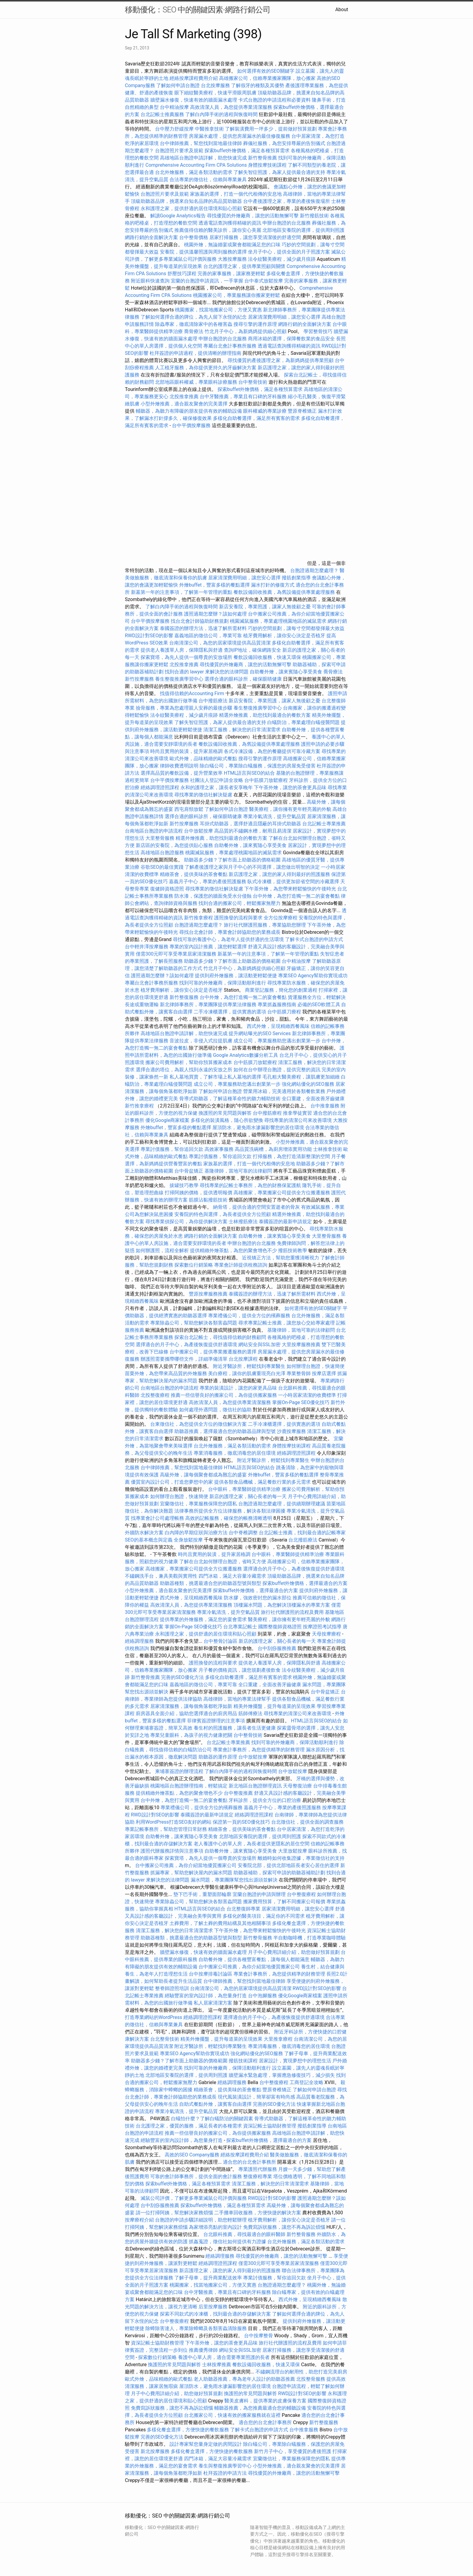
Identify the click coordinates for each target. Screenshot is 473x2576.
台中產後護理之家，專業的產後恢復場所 (286, 201)
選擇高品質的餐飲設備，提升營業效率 (182, 773)
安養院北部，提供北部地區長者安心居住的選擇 (288, 1865)
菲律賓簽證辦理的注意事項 (216, 1721)
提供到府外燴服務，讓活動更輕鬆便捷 (236, 975)
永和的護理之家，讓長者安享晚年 (216, 787)
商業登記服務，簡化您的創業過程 (281, 990)
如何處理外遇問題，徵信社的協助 (215, 1409)
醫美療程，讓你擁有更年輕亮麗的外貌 (290, 809)
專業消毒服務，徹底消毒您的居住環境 (235, 1453)
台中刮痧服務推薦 (277, 1648)
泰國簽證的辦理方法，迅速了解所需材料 (203, 628)
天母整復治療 (297, 1786)
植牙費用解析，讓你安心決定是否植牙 (284, 635)
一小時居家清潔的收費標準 (307, 1395)
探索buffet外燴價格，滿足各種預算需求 (247, 150)
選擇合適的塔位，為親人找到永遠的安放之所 (184, 1069)
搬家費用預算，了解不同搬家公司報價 (284, 1901)
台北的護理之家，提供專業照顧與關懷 (244, 266)
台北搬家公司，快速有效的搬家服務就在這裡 (232, 2415)
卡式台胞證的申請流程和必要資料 (274, 100)
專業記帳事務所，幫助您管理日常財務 (166, 1829)
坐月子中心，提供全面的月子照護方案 (289, 252)
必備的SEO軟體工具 (318, 1004)
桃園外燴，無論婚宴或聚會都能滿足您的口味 (232, 244)
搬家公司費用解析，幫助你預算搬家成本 (188, 1062)
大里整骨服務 (159, 838)
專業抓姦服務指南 (277, 1004)
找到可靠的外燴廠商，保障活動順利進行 (222, 983)
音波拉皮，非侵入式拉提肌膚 (201, 1041)
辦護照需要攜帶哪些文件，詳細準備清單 (184, 1359)
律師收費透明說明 (179, 766)
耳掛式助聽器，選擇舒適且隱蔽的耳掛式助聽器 (250, 824)
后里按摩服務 (213, 2307)
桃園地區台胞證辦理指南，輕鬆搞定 (188, 1786)
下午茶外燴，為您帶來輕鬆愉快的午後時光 (290, 889)
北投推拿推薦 (184, 396)
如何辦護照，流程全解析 (162, 1250)
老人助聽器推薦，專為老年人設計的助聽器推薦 (244, 2379)
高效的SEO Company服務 (192, 2155)
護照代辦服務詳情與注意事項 (172, 1851)
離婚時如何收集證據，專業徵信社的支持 (301, 1858)
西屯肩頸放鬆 (189, 809)
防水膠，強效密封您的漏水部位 (257, 1598)
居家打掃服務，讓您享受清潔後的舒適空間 (255, 237)
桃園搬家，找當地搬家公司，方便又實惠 (218, 310)
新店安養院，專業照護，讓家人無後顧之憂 (265, 606)
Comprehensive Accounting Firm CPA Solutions (196, 165)
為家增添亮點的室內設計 (215, 2227)
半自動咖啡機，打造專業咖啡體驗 (309, 1938)
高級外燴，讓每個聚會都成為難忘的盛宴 (203, 1475)
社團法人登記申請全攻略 (216, 780)
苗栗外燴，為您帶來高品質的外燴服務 (166, 1373)
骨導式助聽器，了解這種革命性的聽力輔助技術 (230, 1098)
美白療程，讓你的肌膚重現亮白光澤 (246, 1373)
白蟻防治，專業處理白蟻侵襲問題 (303, 722)
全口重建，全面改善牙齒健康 (313, 1098)
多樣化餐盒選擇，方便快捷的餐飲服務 (188, 2430)
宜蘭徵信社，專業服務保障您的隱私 (198, 1504)
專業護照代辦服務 (257, 2169)
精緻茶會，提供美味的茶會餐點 (193, 874)
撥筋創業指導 (297, 578)
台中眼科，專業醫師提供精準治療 (244, 1489)
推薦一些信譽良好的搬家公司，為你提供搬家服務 (224, 1395)
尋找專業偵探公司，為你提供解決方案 (186, 1221)
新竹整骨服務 (257, 1938)
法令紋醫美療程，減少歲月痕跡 (282, 259)
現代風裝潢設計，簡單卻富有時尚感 (256, 2097)
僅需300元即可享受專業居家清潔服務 (176, 954)
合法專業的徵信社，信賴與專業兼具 (208, 179)
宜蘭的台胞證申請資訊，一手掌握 (207, 281)
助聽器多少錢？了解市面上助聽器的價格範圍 (232, 860)
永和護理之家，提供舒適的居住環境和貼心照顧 (191, 208)
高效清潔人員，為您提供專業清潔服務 (231, 107)
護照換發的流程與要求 (238, 918)
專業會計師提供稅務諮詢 (240, 1265)
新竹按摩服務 (140, 679)
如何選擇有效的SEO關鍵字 (265, 71)
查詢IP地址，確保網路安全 (252, 650)
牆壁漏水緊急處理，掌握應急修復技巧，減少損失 (282, 2075)
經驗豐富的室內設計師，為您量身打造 (206, 1995)
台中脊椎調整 (244, 1532)
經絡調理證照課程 (160, 787)
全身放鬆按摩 (189, 1540)
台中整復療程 (302, 1894)
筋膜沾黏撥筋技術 (208, 1200)
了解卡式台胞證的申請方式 (314, 939)
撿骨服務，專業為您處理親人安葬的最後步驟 (184, 708)
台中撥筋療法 (212, 701)
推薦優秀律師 (203, 2350)
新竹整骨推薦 (262, 158)
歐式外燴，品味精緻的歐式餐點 (203, 758)
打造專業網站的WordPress (153, 2017)
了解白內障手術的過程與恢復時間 (221, 114)
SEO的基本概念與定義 (149, 1540)
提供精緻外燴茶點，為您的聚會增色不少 (233, 1250)
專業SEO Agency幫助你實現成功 (313, 975)
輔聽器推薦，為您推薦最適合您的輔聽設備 (260, 2408)
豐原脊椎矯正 (303, 411)
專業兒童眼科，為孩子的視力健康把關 (191, 1735)
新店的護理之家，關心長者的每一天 (248, 1496)
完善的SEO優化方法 (182, 1677)
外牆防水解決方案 (144, 1532)
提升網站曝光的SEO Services (260, 1033)
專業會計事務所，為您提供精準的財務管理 (259, 1749)
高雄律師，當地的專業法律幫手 (237, 1699)
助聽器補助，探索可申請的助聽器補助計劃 (279, 1872)
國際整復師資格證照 (280, 1627)
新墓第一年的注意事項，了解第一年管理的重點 (181, 592)
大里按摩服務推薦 (302, 1344)
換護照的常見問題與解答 (225, 1113)
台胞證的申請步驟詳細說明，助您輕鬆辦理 (201, 2220)
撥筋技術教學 (293, 1250)
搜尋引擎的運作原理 (255, 324)
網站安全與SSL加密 (259, 1344)
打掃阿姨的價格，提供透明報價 (198, 1192)
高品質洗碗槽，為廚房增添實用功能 (273, 1149)
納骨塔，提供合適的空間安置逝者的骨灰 (256, 1207)
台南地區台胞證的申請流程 (154, 831)
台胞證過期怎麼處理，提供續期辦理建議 (281, 1504)
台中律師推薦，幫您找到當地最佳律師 (201, 143)
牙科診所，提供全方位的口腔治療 (265, 1800)
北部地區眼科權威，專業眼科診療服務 (196, 382)
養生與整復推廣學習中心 (225, 2466)
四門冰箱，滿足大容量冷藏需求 (232, 1576)
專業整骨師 (299, 1373)
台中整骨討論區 (221, 1641)
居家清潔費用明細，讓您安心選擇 (284, 317)
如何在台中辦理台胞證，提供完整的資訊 (276, 1069)
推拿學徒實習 (298, 1113)
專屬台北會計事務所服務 (229, 346)
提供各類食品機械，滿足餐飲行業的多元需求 (262, 1482)
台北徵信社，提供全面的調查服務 (307, 1822)
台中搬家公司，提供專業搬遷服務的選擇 (213, 1352)
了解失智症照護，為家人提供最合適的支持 (279, 172)
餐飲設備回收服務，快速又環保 (267, 657)
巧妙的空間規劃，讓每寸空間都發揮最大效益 (296, 628)
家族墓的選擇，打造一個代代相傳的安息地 (236, 194)
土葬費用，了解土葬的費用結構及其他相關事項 (220, 1923)
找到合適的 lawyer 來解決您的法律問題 (207, 672)
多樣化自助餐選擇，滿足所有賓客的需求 (256, 418)
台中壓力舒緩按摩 (175, 129)
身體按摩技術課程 (268, 165)
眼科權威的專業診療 (265, 411)
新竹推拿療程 (198, 918)
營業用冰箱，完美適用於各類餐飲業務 (284, 1091)
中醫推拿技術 (209, 129)
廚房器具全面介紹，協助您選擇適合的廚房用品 (186, 1713)
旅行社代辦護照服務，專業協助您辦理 (265, 925)
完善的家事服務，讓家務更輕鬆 (231, 273)
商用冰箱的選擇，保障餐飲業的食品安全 (291, 339)
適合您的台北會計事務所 (249, 2162)
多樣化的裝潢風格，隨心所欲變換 (227, 1120)
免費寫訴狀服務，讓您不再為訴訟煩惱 (284, 2227)
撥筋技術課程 (244, 2061)
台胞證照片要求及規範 (179, 150)
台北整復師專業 (243, 1909)
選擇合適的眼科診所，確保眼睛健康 (243, 679)
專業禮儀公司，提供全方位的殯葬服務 (249, 1315)
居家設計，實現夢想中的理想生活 (295, 2061)
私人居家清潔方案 (213, 2003)
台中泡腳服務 (263, 1995)
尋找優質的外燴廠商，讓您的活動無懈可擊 (253, 216)
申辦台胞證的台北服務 (286, 223)
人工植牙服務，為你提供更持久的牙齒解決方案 (205, 367)
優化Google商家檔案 (167, 1120)
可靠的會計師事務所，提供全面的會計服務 (196, 2176)
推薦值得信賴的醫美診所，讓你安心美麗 (217, 230)
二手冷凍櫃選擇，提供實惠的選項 (230, 1012)
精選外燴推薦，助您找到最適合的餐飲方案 (265, 715)
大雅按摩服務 (233, 259)
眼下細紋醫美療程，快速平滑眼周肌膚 (215, 93)
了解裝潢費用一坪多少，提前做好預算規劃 (271, 129)
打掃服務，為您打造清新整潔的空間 (291, 1156)
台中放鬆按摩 (199, 831)
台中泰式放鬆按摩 (264, 281)
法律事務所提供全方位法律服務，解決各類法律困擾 (229, 1511)
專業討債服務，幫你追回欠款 (172, 1149)
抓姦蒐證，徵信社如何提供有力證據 (227, 2241)
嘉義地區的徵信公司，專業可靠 (208, 635)
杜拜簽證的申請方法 (225, 2473)
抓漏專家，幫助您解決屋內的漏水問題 (191, 1872)
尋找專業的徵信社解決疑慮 (203, 795)
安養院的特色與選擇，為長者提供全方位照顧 (222, 1214)
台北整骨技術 (164, 2039)
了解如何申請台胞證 (178, 85)
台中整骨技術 (252, 382)
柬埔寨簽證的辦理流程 (179, 1771)
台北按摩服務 (216, 85)
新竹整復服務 (184, 997)
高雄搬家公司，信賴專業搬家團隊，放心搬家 (267, 78)
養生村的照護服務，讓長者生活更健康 (235, 1728)
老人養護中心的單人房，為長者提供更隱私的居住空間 (252, 1844)
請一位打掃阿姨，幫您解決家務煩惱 (174, 2212)
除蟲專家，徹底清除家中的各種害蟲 (193, 324)
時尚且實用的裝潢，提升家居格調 (186, 751)
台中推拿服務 (324, 1106)
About (341, 9)
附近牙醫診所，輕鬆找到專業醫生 (249, 1366)
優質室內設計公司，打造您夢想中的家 (172, 1482)
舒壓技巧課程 (182, 273)
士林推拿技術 (327, 1149)
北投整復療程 (155, 1395)
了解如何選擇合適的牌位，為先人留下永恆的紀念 (194, 317)
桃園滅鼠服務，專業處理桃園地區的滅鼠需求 (278, 621)
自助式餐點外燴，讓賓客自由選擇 (215, 2104)
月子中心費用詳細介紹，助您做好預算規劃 (294, 1952)
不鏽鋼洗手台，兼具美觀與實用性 (161, 1576)
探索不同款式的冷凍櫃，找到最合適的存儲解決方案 (215, 2314)
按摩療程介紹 (140, 2220)
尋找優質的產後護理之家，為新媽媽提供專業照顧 (280, 360)
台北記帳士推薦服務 (162, 114)
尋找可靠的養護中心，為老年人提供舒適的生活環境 (228, 939)
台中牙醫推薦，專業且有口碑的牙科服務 (243, 396)
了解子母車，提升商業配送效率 (208, 2278)
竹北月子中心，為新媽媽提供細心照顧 (246, 331)
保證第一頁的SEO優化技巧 (241, 1822)
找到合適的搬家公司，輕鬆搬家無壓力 (239, 903)
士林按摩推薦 (216, 2364)
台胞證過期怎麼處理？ (314, 570)
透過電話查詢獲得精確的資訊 (229, 223)
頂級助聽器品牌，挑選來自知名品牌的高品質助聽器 (186, 201)
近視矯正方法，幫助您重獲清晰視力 (280, 1258)
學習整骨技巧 (318, 331)
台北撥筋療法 (302, 1540)
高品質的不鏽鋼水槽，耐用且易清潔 (252, 831)
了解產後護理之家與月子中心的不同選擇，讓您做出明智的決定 (252, 867)
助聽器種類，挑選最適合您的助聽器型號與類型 (210, 1583)
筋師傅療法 (250, 1713)
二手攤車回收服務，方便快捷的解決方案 (257, 2212)
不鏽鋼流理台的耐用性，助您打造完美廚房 (301, 2372)
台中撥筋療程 (268, 1113)
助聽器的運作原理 (217, 1757)
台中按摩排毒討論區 (211, 1974)
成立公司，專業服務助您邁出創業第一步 (276, 1041)
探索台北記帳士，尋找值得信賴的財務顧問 (220, 1337)
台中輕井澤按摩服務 (147, 946)
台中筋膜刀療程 (284, 1012)
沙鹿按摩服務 (292, 1431)
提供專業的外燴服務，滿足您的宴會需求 (203, 1619)
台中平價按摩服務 (192, 425)
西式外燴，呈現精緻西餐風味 (278, 1026)
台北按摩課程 (244, 1359)
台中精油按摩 (175, 107)
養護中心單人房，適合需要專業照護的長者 (224, 2357)
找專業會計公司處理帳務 (157, 1518)
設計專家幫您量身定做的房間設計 (206, 2444)
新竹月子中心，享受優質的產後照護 (292, 2451)
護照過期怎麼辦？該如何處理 (215, 614)
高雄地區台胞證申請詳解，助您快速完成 (203, 158)
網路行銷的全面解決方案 (151, 237)
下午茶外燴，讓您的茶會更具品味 (290, 787)
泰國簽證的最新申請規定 (285, 1221)
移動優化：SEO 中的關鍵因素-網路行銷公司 (197, 9)
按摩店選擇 (324, 1373)
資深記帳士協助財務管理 (269, 2126)
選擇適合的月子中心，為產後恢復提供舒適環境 (186, 1344)
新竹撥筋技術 (314, 216)
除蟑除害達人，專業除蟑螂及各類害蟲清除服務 (196, 2328)
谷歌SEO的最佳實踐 (162, 867)
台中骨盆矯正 (189, 1171)
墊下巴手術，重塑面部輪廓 (202, 1894)
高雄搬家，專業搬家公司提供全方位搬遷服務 (281, 1192)
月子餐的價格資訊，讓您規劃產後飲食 (239, 1670)
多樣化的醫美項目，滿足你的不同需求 (264, 1916)
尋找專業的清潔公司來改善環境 (298, 1120)
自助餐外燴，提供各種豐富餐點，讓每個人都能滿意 (254, 1959)
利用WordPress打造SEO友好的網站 (173, 1822)
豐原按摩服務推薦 (209, 1294)
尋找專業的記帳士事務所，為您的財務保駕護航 (250, 1185)
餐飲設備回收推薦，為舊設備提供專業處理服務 (284, 592)
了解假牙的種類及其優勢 (257, 85)
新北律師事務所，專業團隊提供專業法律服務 (208, 1004)
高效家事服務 (219, 1149)
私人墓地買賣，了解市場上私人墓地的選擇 (215, 1077)
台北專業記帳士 (240, 1627)
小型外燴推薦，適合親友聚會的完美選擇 (184, 404)
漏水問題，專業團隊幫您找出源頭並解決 (234, 1880)
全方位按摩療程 (280, 918)
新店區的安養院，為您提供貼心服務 (174, 845)
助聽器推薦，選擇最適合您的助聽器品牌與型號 (225, 1431)
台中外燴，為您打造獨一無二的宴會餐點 (296, 896)
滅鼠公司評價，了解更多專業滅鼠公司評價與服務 (194, 2198)
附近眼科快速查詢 (150, 281)
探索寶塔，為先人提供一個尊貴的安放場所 (186, 657)
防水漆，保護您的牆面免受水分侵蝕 (213, 896)
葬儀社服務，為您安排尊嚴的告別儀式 (284, 143)
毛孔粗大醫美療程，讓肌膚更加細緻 (301, 1077)
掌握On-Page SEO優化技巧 (300, 1402)
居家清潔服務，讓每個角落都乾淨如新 (191, 1706)
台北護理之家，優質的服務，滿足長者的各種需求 (189, 2126)
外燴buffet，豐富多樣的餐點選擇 (214, 585)
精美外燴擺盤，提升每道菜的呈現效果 (274, 1706)
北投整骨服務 (310, 2379)
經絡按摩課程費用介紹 (194, 78)
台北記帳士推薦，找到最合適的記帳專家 (302, 1532)
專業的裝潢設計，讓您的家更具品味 (238, 1388)
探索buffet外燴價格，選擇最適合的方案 (305, 1583)
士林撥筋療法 (243, 1221)
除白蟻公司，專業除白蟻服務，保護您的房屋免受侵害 (258, 766)
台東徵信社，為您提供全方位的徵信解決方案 (198, 1424)
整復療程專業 (257, 2176)
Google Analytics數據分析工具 (245, 1055)
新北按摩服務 (156, 2451)
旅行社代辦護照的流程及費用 (292, 1612)
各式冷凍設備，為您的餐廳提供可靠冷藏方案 (272, 751)
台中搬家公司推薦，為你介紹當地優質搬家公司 (186, 1865)
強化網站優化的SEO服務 (308, 1084)
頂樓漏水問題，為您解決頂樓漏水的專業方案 (281, 1605)
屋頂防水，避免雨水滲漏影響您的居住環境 (258, 1127)
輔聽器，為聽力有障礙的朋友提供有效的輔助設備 (189, 411)
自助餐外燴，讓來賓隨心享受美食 (286, 672)
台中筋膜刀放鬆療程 (266, 780)
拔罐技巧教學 (185, 1185)
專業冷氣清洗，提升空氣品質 (274, 816)
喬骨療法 (193, 331)
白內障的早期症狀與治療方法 (196, 1532)
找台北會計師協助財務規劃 (200, 621)
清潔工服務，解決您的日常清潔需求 (242, 729)
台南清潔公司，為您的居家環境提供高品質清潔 (220, 643)
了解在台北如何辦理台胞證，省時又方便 (222, 1561)
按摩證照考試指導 (323, 1627)
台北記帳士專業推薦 (324, 824)
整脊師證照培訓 (172, 1988)
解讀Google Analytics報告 (178, 216)
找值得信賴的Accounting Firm (192, 693)
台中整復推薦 (238, 1793)
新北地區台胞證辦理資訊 (255, 1786)
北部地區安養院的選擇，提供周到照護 (303, 230)
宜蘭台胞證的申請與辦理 (259, 1894)
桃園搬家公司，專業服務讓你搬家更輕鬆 (236, 295)
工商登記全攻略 (306, 2082)
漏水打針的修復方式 (272, 585)
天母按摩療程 (326, 1634)
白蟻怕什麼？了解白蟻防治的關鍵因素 (212, 2118)
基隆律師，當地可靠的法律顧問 (238, 1171)
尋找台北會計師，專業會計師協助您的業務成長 (230, 932)
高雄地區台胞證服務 (162, 852)
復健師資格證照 (167, 889)
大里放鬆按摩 (293, 1851)
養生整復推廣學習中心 (179, 679)
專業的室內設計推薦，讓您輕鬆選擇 (208, 946)
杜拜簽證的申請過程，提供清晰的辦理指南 (195, 353)
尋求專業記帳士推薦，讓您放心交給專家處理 (286, 1323)
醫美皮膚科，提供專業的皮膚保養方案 (265, 2401)
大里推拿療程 (279, 2039)
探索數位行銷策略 (193, 1265)
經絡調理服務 (139, 1641)
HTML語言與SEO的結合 (249, 773)
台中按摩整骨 (259, 2335)
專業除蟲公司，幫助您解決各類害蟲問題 (193, 1323)
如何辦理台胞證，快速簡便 (315, 1366)
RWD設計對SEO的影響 (149, 635)
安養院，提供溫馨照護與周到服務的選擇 (203, 252)
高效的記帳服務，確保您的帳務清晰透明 (228, 1518)
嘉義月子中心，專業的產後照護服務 (207, 881)
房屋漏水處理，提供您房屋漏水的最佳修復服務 (239, 136)
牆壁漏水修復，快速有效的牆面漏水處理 (193, 100)
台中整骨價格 (194, 237)
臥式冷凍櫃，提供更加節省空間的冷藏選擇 (293, 881)
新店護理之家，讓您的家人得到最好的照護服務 (279, 874)
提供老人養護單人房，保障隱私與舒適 (182, 650)
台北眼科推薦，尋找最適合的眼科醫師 (244, 2234)
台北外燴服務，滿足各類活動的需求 (193, 172)
